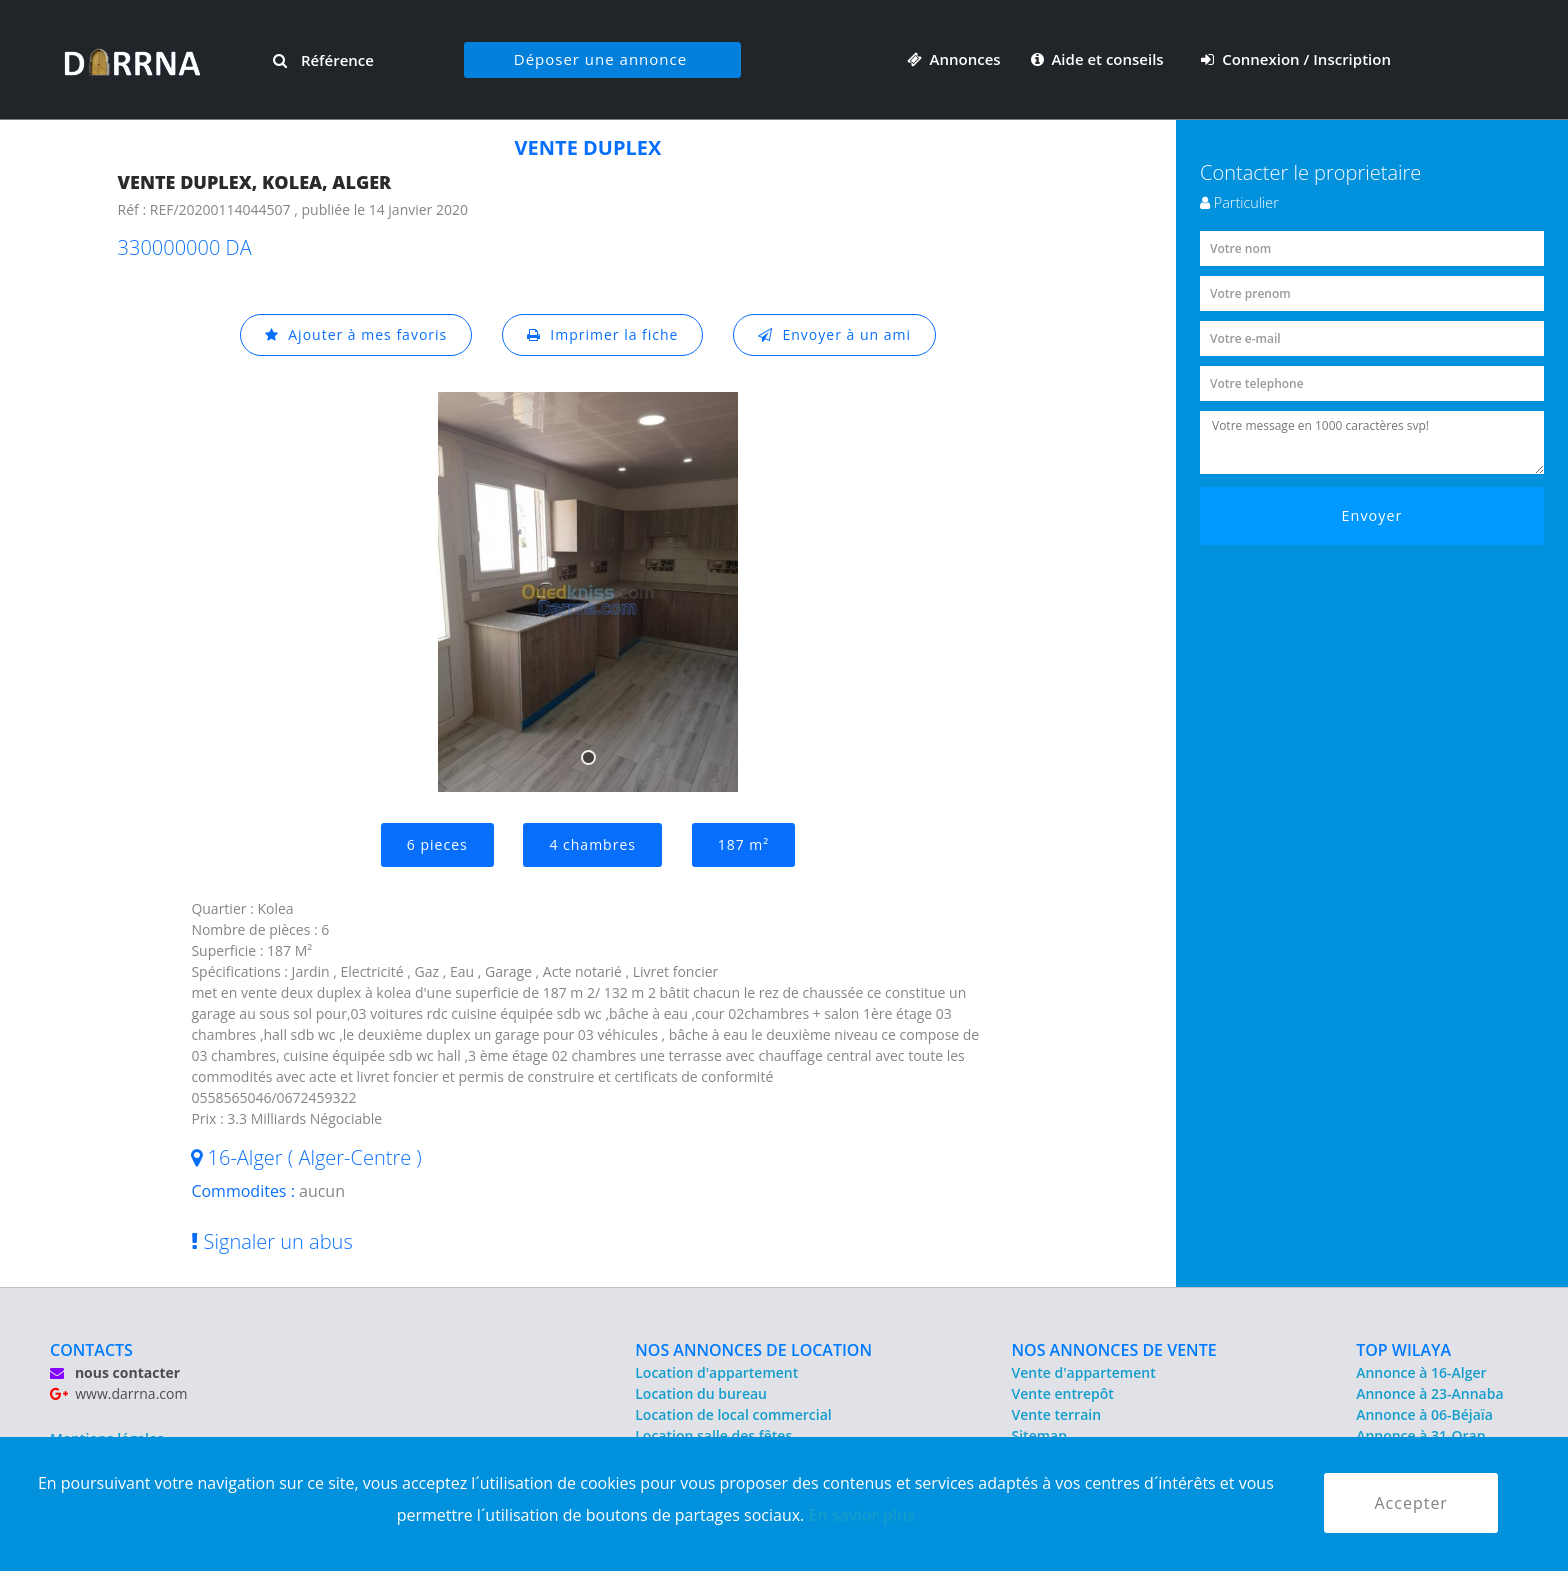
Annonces (954, 59)
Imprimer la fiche (603, 334)
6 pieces (437, 844)
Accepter (1410, 1503)
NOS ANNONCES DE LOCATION (753, 1350)
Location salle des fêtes (713, 1435)
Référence (323, 60)
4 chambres (592, 844)
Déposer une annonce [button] (600, 59)
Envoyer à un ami (834, 334)
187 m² (743, 844)
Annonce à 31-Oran (1421, 1435)
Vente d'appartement (1084, 1372)
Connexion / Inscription (1296, 59)
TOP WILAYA (1403, 1350)
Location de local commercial (733, 1414)
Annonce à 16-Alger (1421, 1372)
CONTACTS (91, 1350)
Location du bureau (701, 1393)
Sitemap (1039, 1435)
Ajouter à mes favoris (356, 334)
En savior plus (861, 1515)
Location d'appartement (716, 1372)
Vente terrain (1057, 1414)
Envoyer (1372, 515)
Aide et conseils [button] (1099, 59)
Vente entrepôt (1063, 1393)
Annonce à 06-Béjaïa (1424, 1414)
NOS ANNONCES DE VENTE (1114, 1350)
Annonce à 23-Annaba (1429, 1393)
